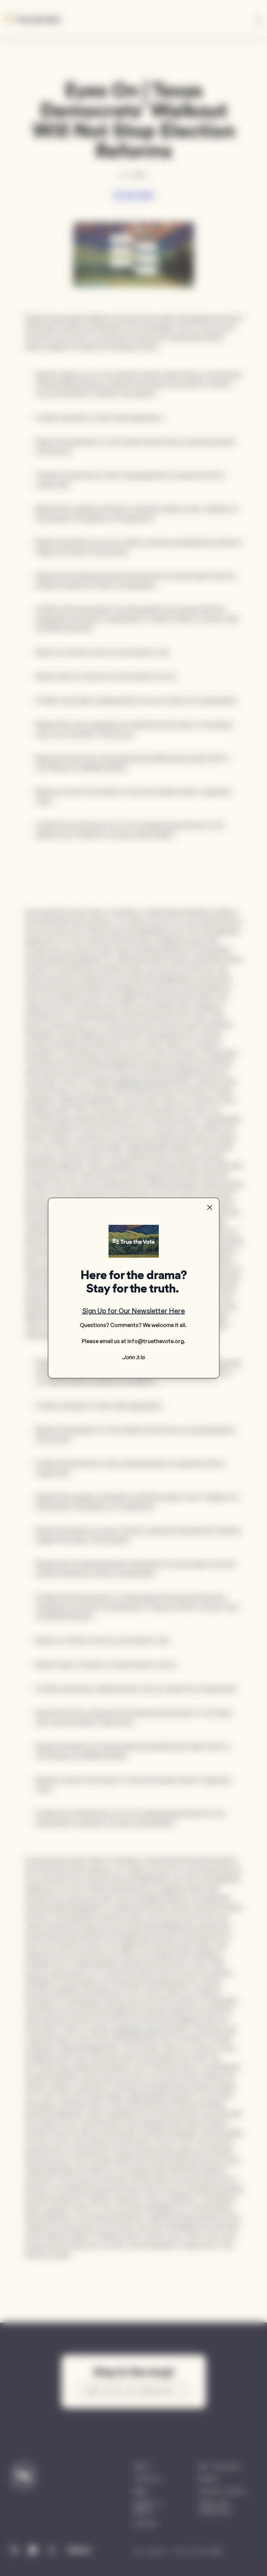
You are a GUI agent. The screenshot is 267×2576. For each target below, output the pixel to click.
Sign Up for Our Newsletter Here (133, 1311)
